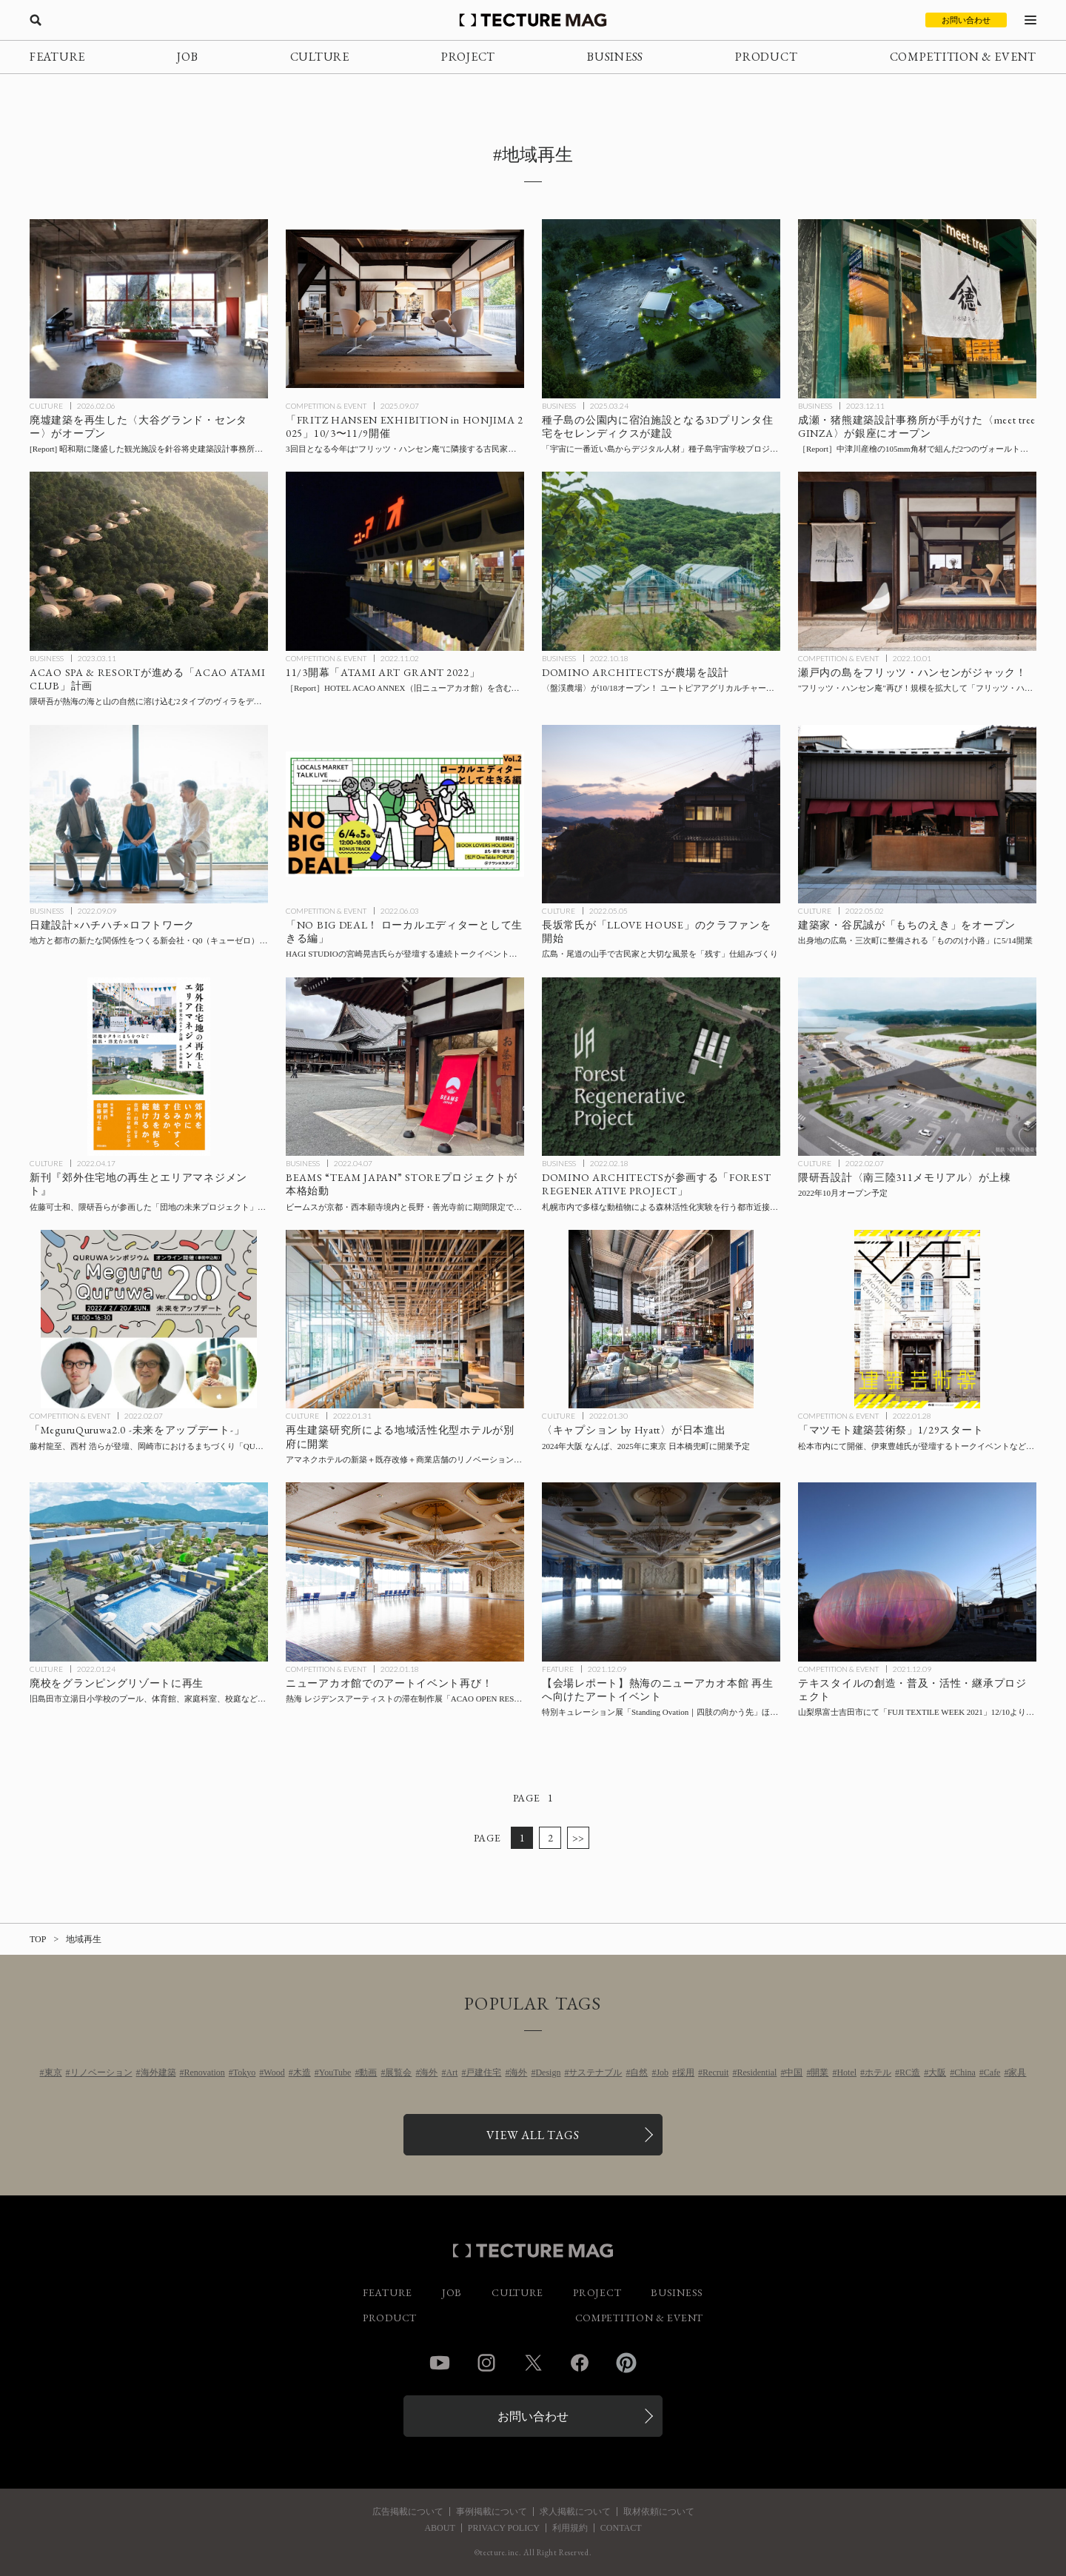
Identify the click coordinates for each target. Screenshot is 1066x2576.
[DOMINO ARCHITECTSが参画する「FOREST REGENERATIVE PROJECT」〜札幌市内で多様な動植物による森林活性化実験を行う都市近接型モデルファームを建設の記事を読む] (661, 1067)
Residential (757, 2072)
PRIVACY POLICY (504, 2527)
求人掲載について (575, 2511)
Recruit (715, 2072)
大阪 (937, 2072)
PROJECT (468, 56)
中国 (793, 2072)
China (965, 2072)
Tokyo (244, 2072)
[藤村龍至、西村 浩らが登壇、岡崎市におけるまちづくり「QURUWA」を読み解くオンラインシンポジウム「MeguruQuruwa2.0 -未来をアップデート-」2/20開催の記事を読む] (149, 1319)
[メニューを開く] (1030, 20)
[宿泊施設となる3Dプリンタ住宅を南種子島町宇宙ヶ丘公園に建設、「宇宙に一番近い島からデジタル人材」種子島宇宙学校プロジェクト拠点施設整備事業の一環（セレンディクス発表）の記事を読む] (661, 308)
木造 (302, 2072)
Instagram (486, 2362)
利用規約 (570, 2527)
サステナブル (595, 2072)
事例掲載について (491, 2511)
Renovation (204, 2072)
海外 (429, 2072)
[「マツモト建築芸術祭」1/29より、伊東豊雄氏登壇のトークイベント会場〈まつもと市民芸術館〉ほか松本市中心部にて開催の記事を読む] (917, 1319)
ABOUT (439, 2527)
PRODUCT (766, 56)
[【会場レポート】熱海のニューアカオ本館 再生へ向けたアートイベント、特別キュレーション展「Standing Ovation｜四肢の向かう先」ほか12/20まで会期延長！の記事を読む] (661, 1572)
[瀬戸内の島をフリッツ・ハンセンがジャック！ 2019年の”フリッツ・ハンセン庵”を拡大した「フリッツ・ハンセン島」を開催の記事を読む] (917, 561)
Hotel (847, 2072)
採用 (685, 2072)
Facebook (579, 2362)
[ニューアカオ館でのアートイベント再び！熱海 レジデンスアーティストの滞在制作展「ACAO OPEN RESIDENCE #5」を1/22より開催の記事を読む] (405, 1572)
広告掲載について (407, 2511)
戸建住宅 (483, 2072)
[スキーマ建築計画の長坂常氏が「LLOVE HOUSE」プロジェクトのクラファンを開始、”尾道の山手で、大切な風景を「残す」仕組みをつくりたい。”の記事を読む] (661, 814)
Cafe (992, 2072)
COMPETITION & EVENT (963, 56)
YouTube (335, 2072)
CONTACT (621, 2527)
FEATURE (57, 56)
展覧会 (398, 2072)
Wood (274, 2072)
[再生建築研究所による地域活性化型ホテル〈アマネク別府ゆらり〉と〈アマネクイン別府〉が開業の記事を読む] (405, 1319)
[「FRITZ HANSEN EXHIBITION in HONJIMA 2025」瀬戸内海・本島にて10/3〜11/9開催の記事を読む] (405, 308)
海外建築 (158, 2072)
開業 (819, 2072)
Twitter (533, 2362)
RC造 (909, 2072)
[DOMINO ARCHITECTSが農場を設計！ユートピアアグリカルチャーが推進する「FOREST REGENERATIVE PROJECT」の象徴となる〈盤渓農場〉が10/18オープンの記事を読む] (661, 561)
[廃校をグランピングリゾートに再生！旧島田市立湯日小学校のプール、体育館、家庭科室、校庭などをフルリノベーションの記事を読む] (149, 1572)
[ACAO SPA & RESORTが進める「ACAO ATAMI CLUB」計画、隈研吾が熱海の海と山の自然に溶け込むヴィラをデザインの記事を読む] (149, 561)
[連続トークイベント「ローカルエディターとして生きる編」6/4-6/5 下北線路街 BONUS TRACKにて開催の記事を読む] (405, 814)
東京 (53, 2072)
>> (578, 1837)
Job (662, 2072)
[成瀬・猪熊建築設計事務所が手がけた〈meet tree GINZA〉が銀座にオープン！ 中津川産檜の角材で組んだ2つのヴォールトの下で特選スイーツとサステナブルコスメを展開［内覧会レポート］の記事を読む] (917, 308)
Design (547, 2072)
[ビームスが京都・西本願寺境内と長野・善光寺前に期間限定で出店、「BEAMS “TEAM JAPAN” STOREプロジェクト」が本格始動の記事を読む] (405, 1067)
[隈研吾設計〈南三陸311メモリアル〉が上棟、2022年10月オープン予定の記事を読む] (917, 1067)
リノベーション (101, 2072)
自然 (639, 2072)
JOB (187, 56)
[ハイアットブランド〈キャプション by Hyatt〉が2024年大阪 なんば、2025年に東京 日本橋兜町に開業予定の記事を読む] (661, 1319)
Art (451, 2072)
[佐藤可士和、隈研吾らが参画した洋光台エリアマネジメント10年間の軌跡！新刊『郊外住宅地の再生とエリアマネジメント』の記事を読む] (149, 1067)
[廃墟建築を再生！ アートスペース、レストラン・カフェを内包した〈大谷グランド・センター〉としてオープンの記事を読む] (149, 308)
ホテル (878, 2072)
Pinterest (626, 2362)
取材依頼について (658, 2511)
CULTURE (319, 56)
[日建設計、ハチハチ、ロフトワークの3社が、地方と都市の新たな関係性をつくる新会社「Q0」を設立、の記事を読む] (149, 814)
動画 (368, 2072)
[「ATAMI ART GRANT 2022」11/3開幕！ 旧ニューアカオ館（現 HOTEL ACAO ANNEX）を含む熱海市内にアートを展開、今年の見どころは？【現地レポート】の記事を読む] (405, 561)
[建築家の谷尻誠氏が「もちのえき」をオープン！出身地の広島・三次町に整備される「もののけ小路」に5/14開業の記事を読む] (917, 814)
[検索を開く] (35, 20)
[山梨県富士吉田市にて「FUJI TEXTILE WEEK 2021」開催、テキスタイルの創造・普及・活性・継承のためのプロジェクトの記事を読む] (917, 1572)
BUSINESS (615, 56)
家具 (1017, 2072)
